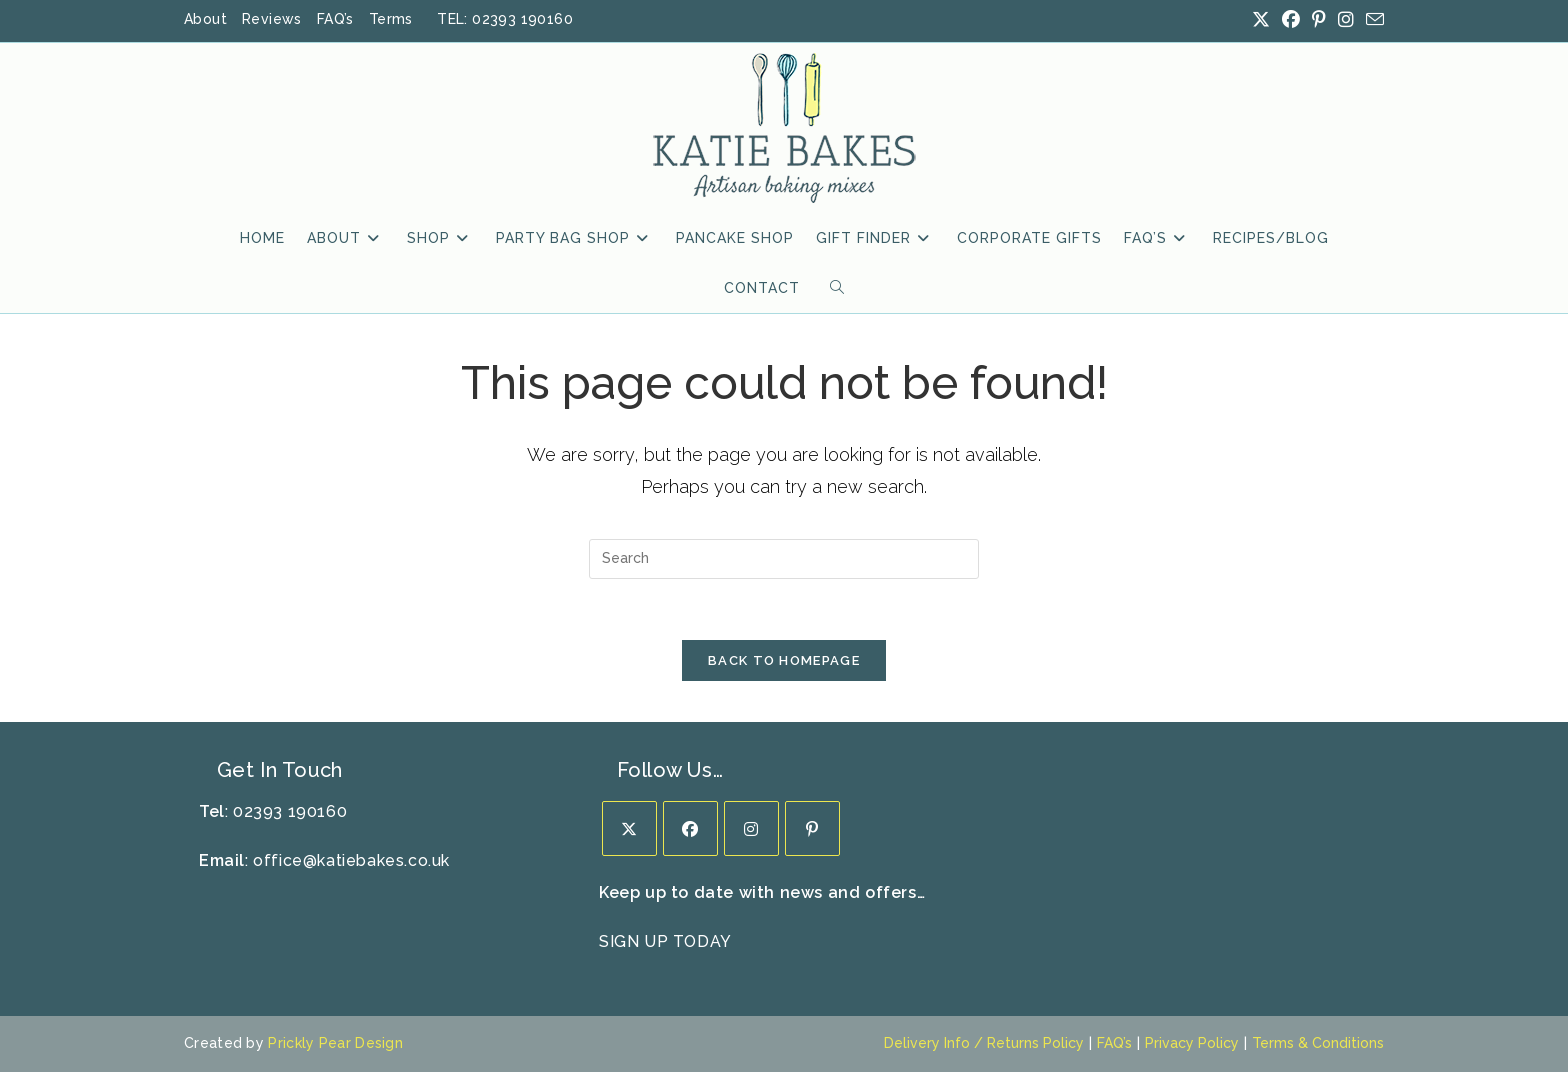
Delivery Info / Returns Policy (984, 1043)
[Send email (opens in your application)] (1372, 20)
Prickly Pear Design (335, 1043)
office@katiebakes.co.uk (351, 860)
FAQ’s (335, 19)
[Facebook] (690, 828)
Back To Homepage (784, 660)
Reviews (272, 19)
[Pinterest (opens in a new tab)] (1319, 20)
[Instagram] (751, 828)
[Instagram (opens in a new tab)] (1346, 20)
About (205, 19)
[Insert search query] (784, 559)
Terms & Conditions (1318, 1043)
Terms (391, 19)
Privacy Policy (1192, 1043)
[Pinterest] (812, 828)
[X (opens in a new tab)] (1261, 20)
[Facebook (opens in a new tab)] (1291, 20)
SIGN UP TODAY (665, 941)
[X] (629, 828)
